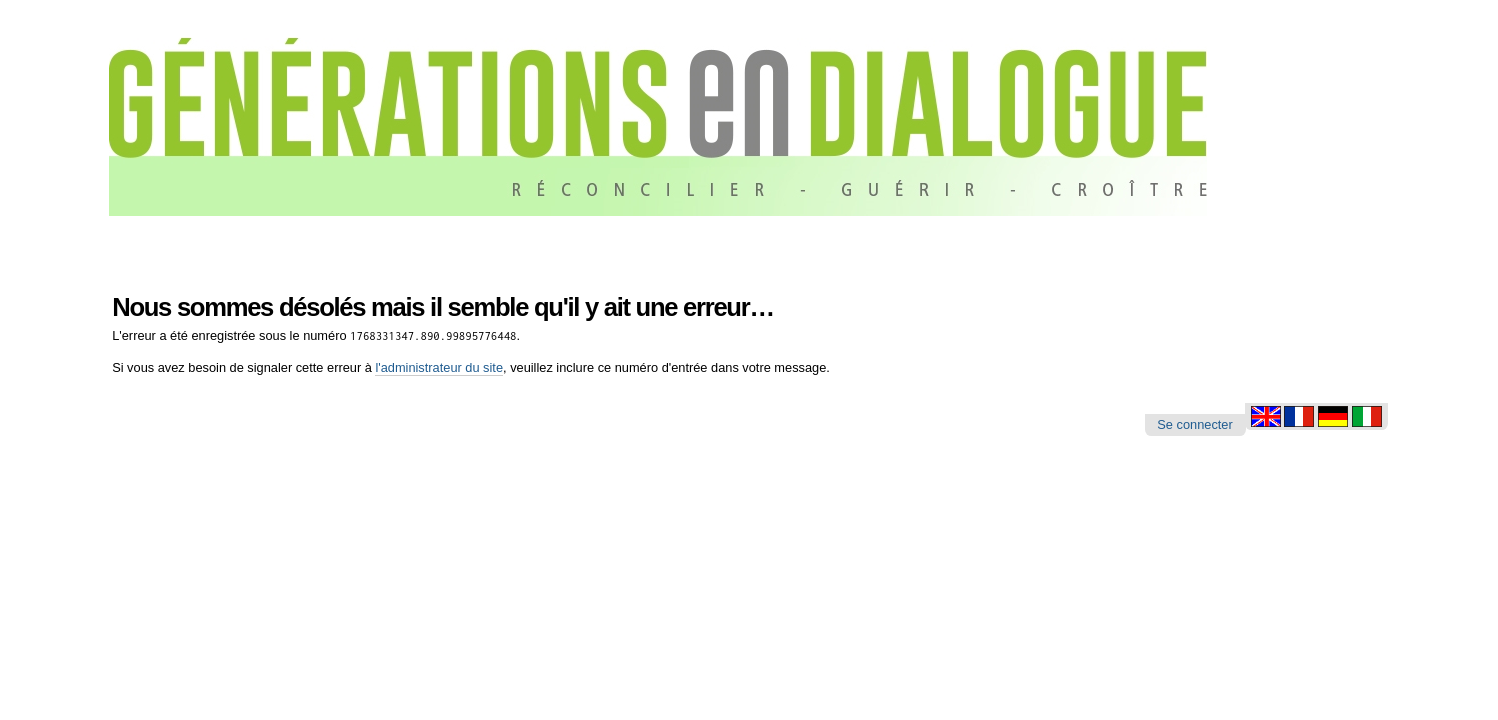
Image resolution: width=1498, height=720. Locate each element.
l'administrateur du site (439, 367)
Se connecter (1194, 424)
